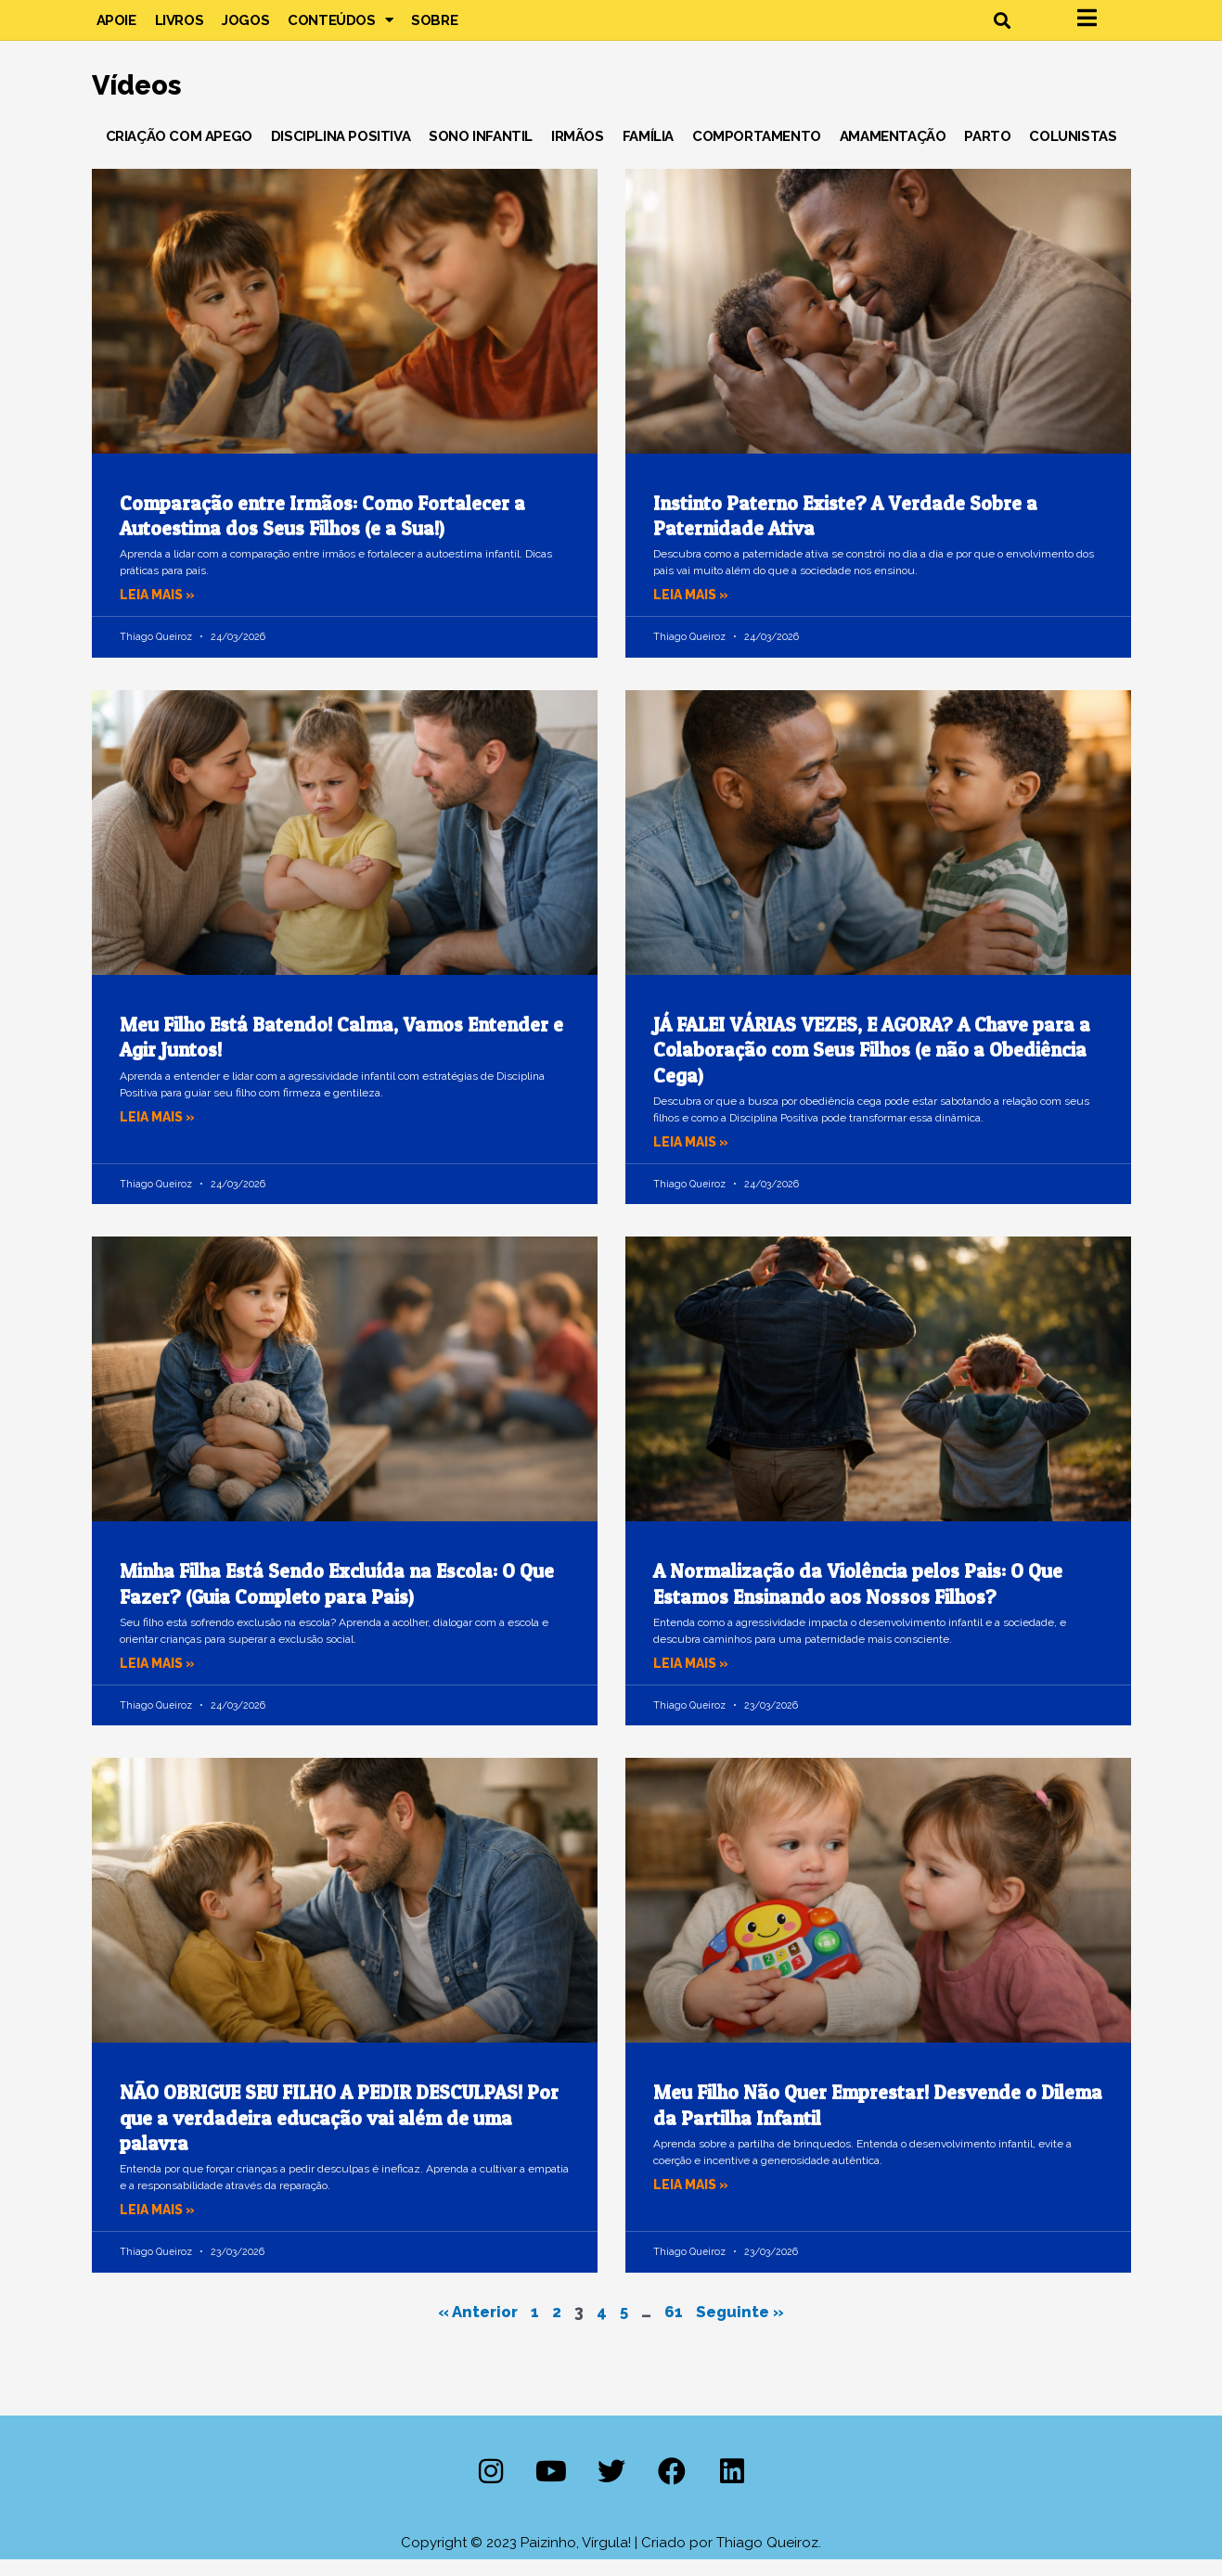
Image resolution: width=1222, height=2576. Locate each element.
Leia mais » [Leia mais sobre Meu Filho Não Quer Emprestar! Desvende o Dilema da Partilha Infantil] (694, 2200)
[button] (1002, 28)
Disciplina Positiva (340, 152)
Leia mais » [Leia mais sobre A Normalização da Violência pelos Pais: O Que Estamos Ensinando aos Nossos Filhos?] (694, 1679)
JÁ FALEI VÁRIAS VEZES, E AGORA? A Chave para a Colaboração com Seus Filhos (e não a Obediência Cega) (871, 1066)
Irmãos (577, 152)
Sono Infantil (481, 152)
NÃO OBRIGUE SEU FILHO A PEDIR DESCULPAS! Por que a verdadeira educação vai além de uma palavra (339, 2134)
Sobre (434, 27)
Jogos (245, 27)
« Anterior (474, 2327)
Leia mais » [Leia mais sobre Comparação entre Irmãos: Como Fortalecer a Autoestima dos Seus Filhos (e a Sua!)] (160, 611)
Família (648, 152)
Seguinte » (745, 2327)
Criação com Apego (179, 152)
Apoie (116, 27)
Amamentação (893, 152)
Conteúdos (340, 28)
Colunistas (1072, 152)
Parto (987, 152)
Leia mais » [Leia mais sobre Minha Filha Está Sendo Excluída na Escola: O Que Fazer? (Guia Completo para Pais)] (160, 1679)
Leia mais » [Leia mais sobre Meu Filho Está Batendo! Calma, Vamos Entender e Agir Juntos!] (160, 1132)
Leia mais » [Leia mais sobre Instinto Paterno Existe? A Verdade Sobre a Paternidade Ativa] (694, 611)
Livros (179, 27)
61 (676, 2327)
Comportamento (756, 152)
